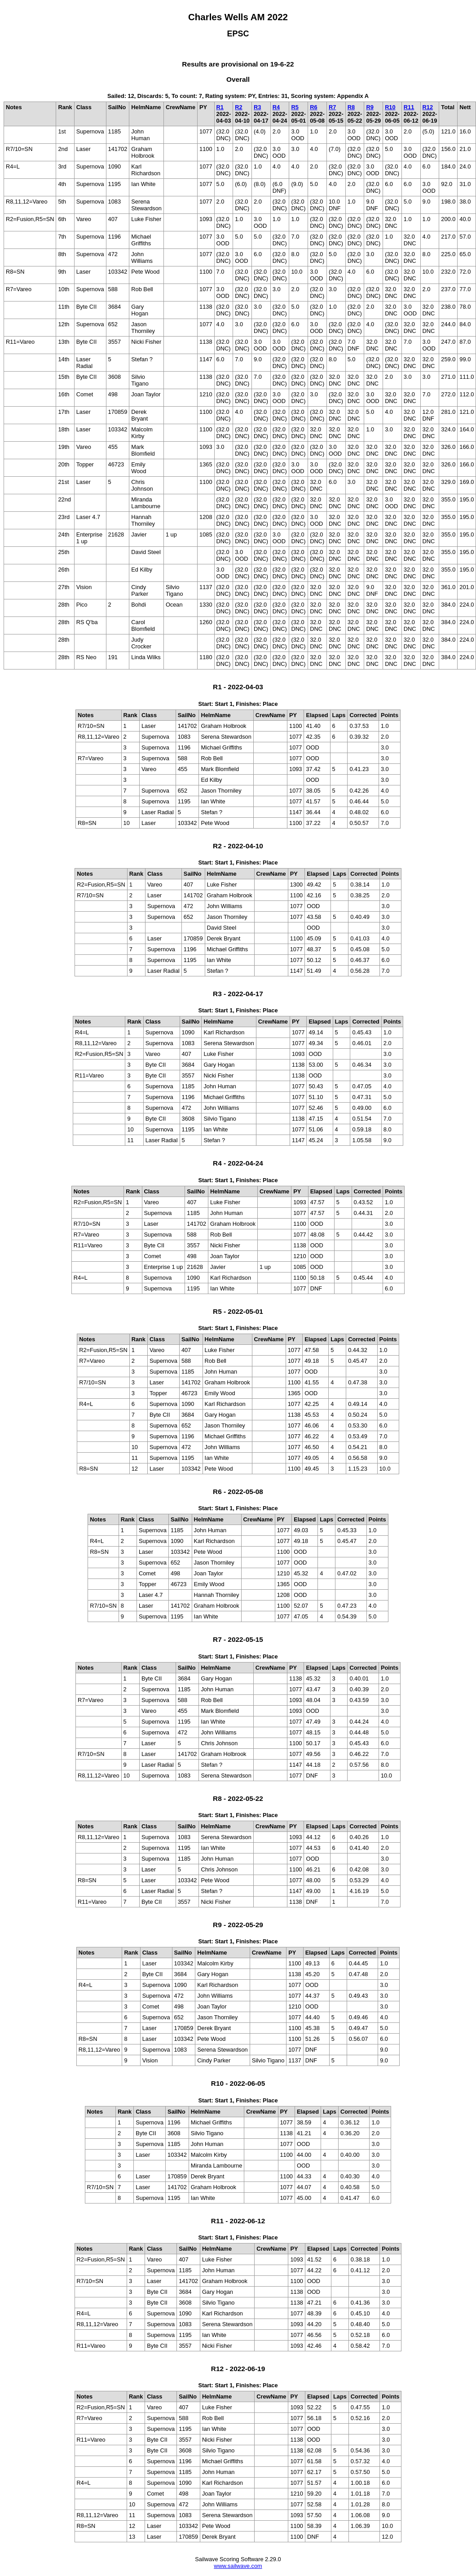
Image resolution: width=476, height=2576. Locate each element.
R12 (428, 107)
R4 (276, 107)
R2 (238, 107)
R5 (294, 107)
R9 (369, 107)
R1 (220, 107)
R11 (409, 107)
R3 (257, 107)
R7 (332, 107)
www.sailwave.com (238, 2566)
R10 (390, 107)
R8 (351, 107)
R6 (313, 107)
